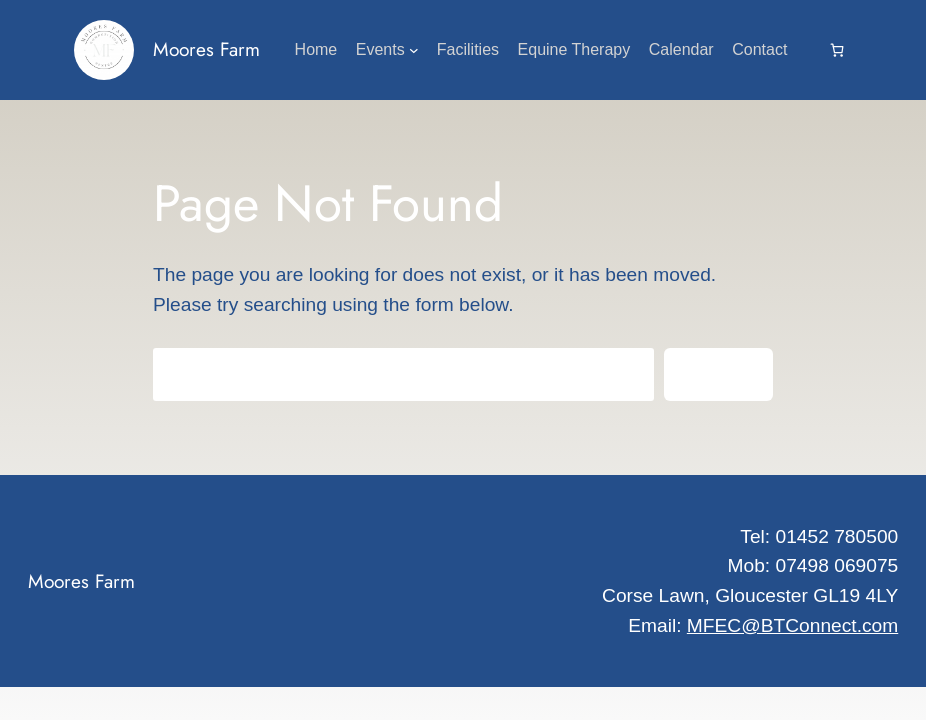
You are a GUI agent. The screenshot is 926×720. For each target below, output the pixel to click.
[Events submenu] (414, 50)
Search (718, 374)
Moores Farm (206, 49)
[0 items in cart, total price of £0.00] (837, 49)
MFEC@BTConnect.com (792, 625)
